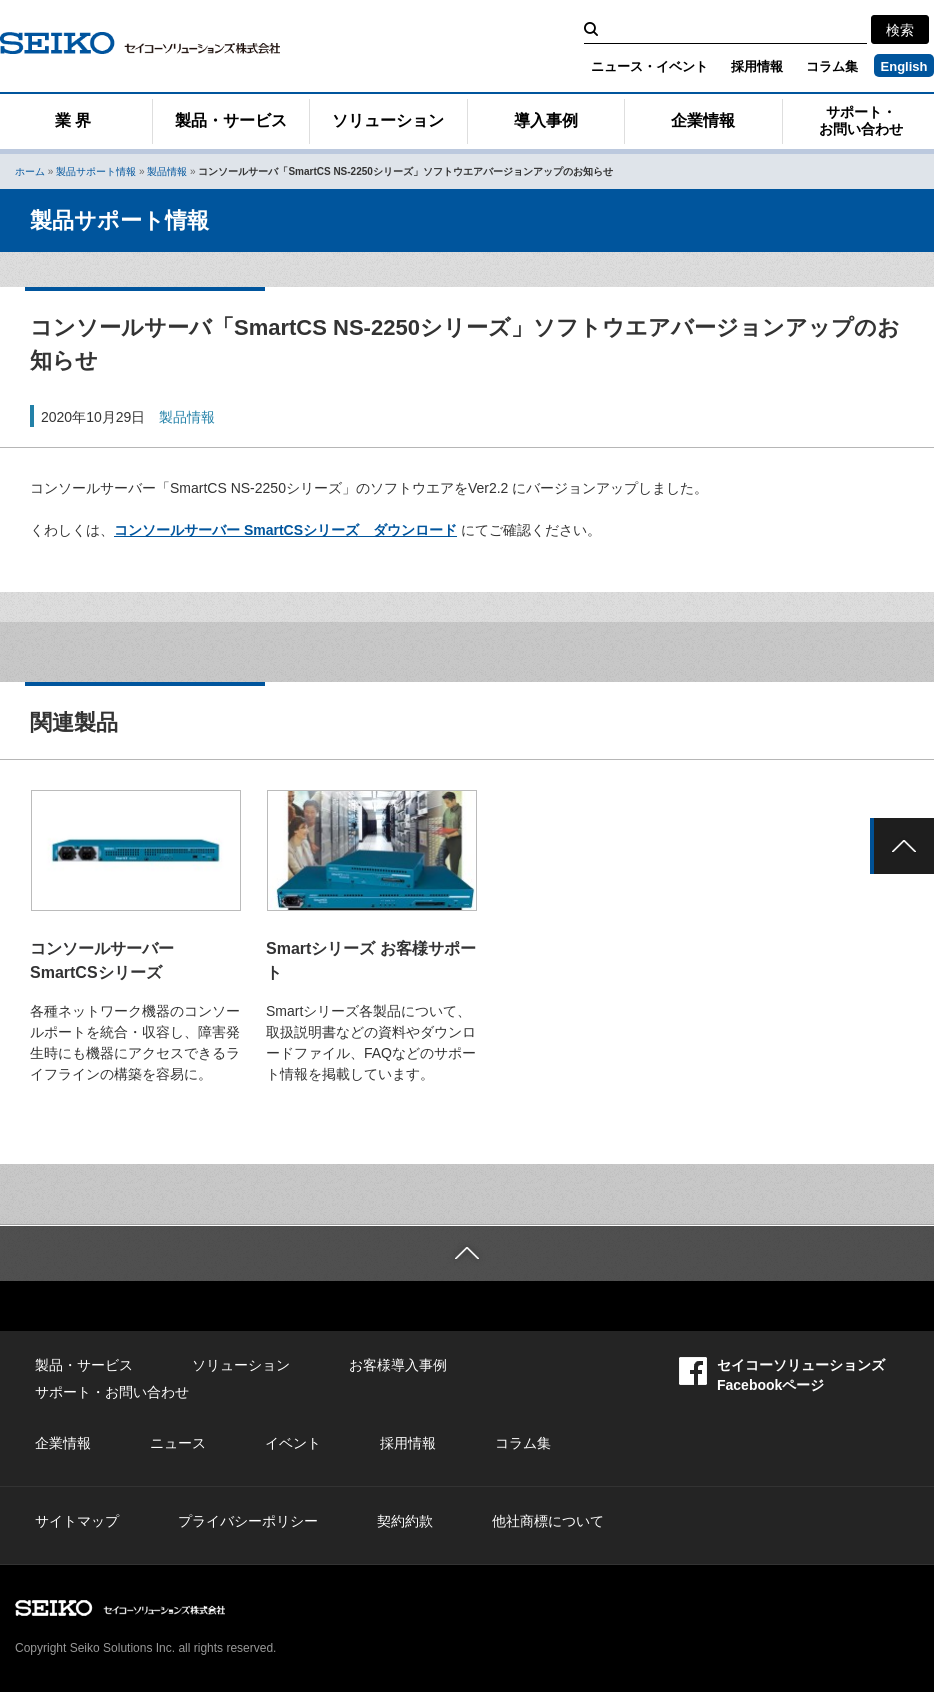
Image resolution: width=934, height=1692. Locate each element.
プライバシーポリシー (248, 1521)
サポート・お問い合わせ (861, 120)
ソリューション (388, 120)
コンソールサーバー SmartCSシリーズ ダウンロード (285, 530)
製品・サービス (231, 120)
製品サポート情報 (96, 171)
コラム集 (832, 66)
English (904, 66)
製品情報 (167, 171)
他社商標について (548, 1521)
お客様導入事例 (398, 1365)
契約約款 (405, 1521)
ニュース (178, 1443)
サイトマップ (77, 1521)
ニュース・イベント (649, 66)
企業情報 (703, 120)
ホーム (30, 171)
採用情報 (757, 66)
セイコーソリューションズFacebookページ (782, 1374)
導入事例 (546, 120)
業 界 (73, 120)
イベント (293, 1443)
